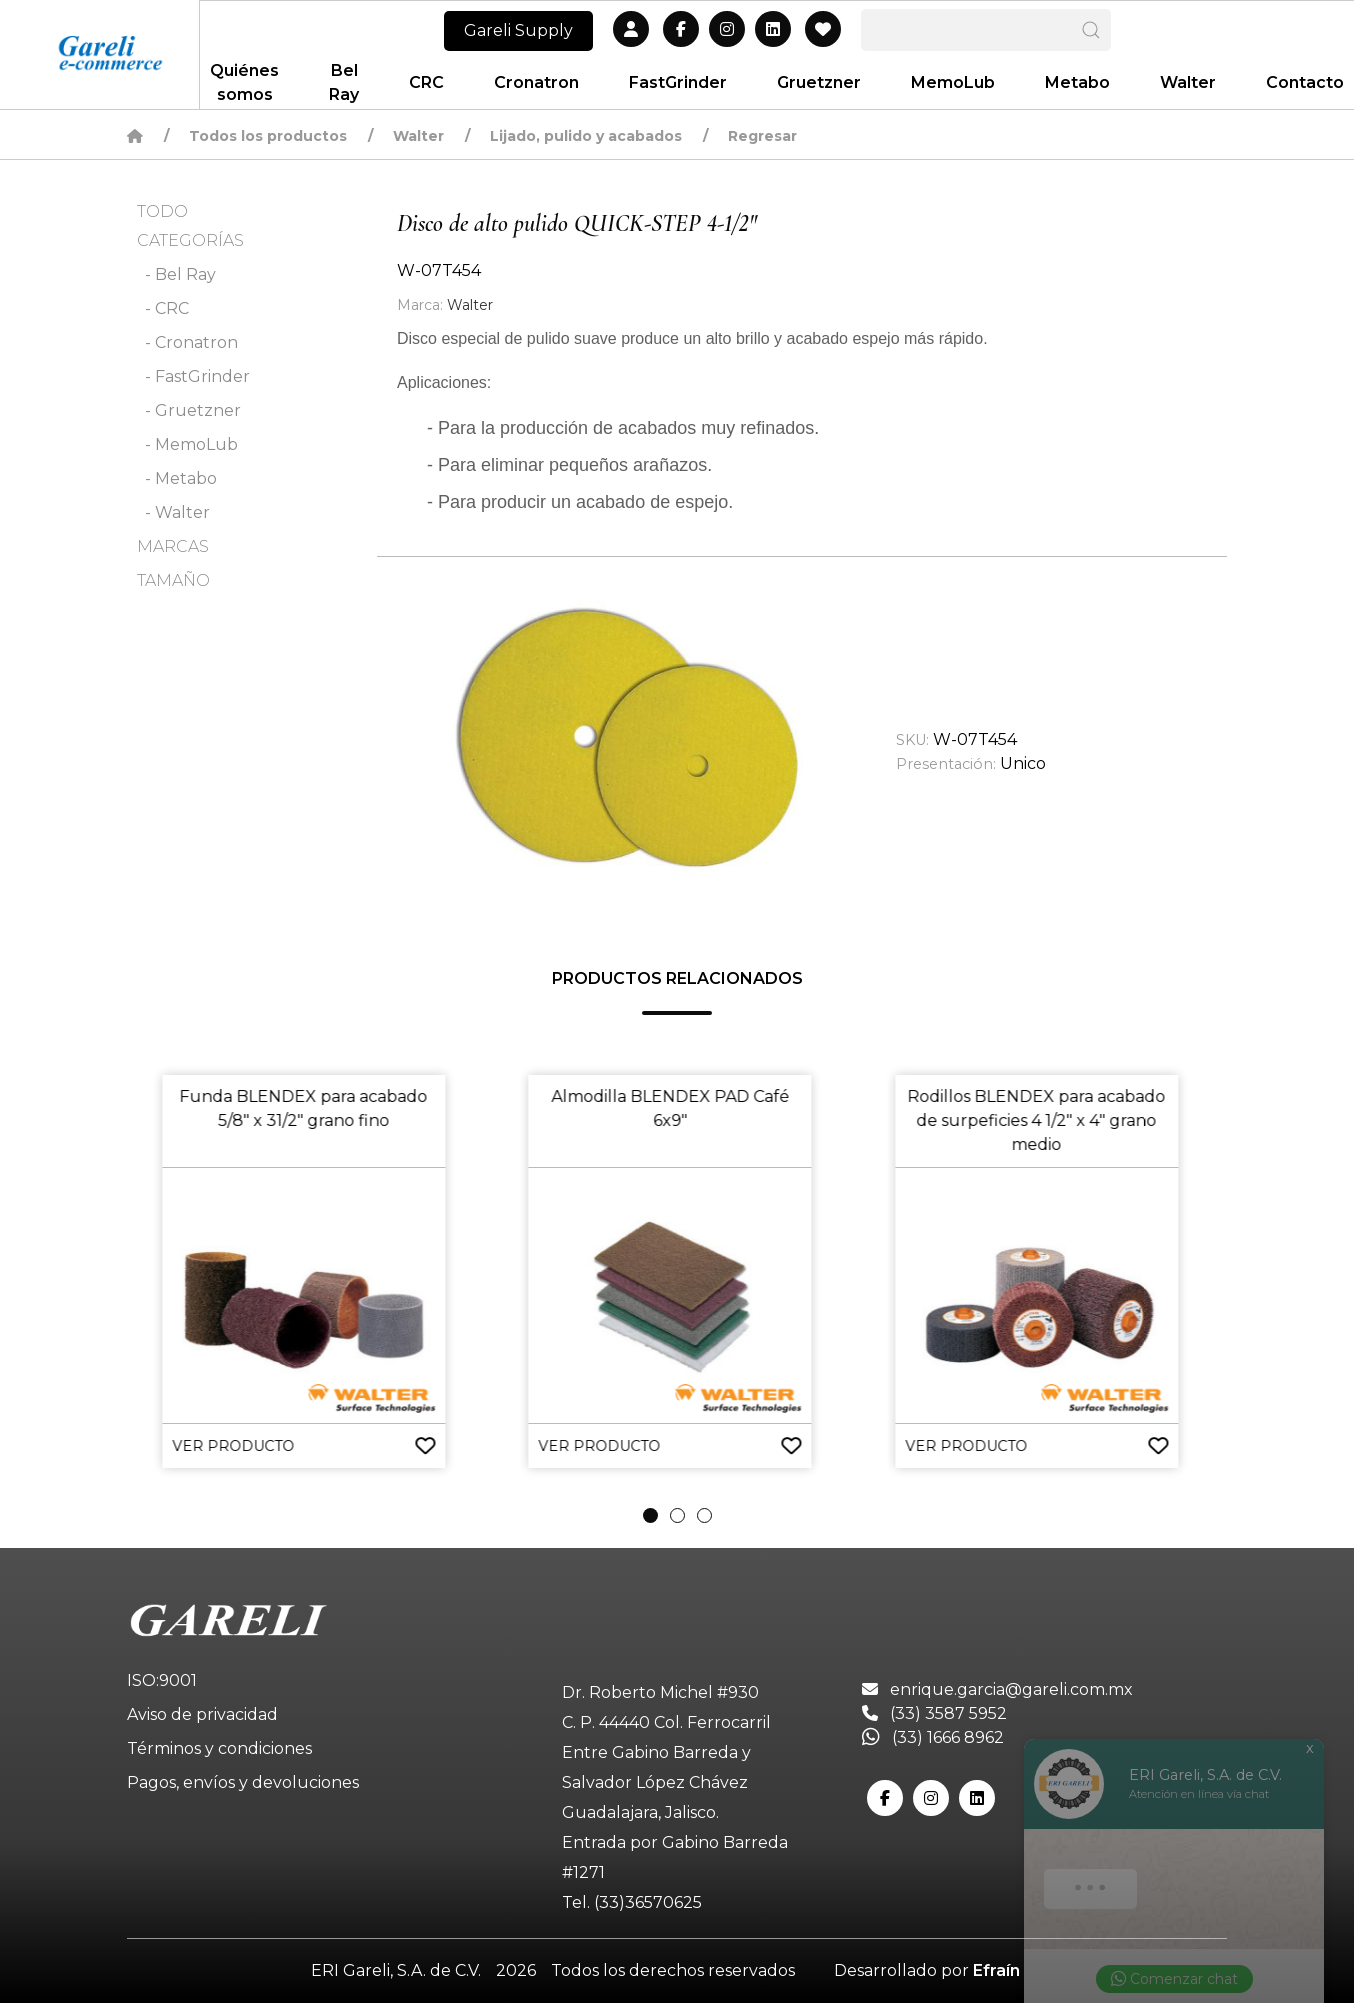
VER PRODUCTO (233, 1446)
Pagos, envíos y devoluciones (243, 1782)
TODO (162, 211)
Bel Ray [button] (344, 82)
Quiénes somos (244, 82)
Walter (418, 136)
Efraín (996, 1970)
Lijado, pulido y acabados (586, 136)
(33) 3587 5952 (934, 1713)
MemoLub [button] (953, 82)
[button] (629, 727)
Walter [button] (1188, 82)
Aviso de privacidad (202, 1714)
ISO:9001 (162, 1680)
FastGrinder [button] (678, 82)
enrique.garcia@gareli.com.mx (997, 1689)
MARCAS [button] (173, 546)
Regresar (762, 136)
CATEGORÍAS (190, 240)
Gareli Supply (518, 30)
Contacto (1305, 82)
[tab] (650, 1515)
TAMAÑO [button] (173, 580)
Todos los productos (268, 136)
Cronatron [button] (536, 82)
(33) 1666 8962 (933, 1737)
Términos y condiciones (219, 1748)
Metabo (1077, 82)
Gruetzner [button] (819, 82)
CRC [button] (426, 82)
